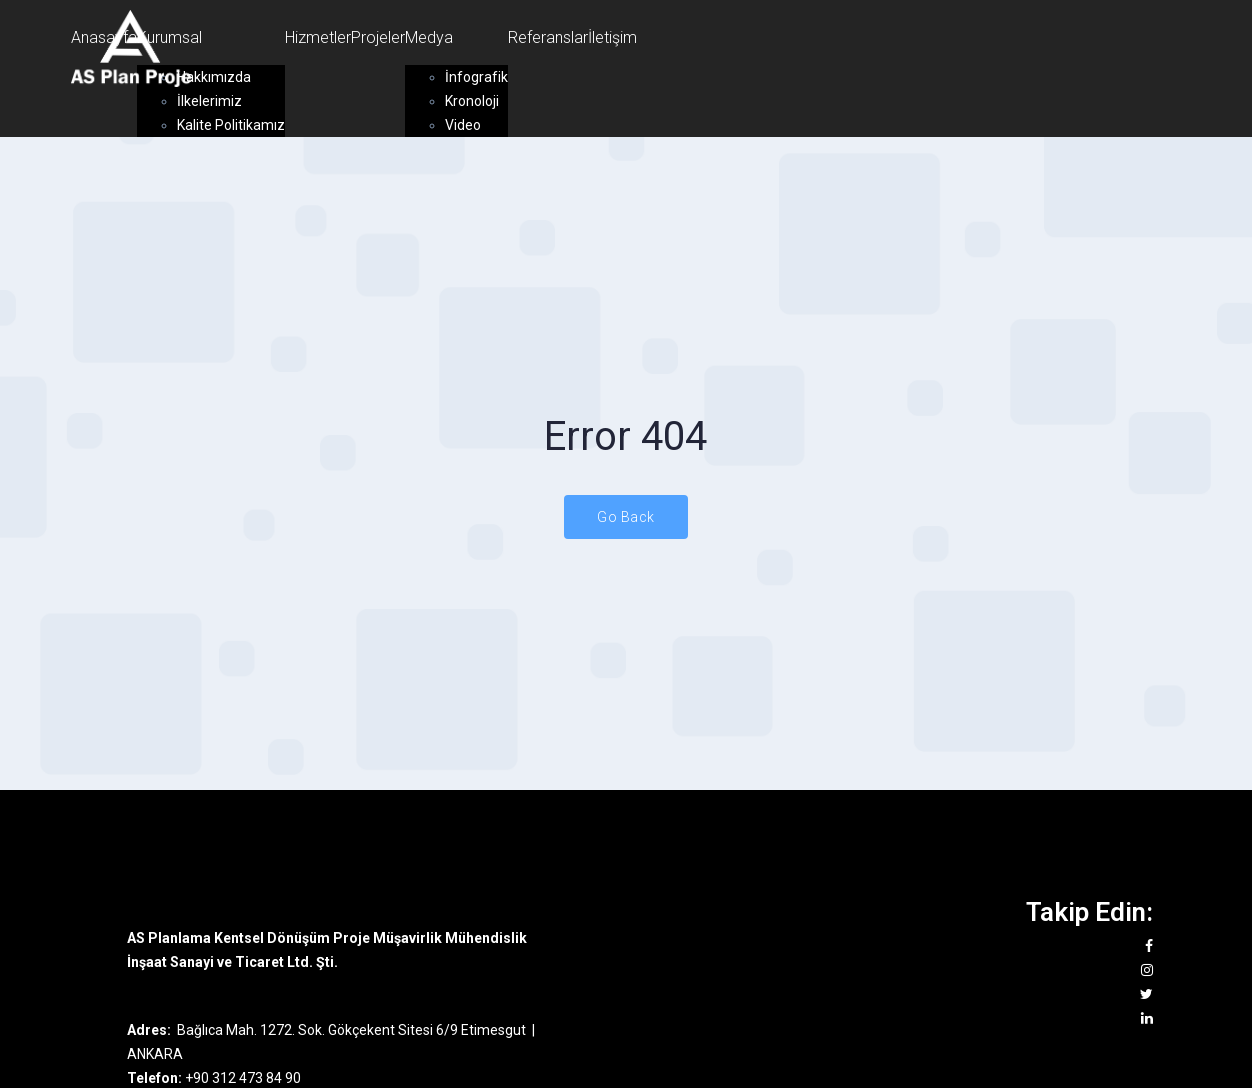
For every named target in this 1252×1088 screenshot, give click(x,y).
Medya (429, 37)
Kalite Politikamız (231, 125)
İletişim (612, 37)
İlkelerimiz (209, 101)
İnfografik (476, 77)
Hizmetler (318, 37)
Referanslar (548, 37)
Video (463, 125)
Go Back (626, 517)
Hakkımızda (214, 77)
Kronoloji (472, 101)
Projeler (378, 37)
